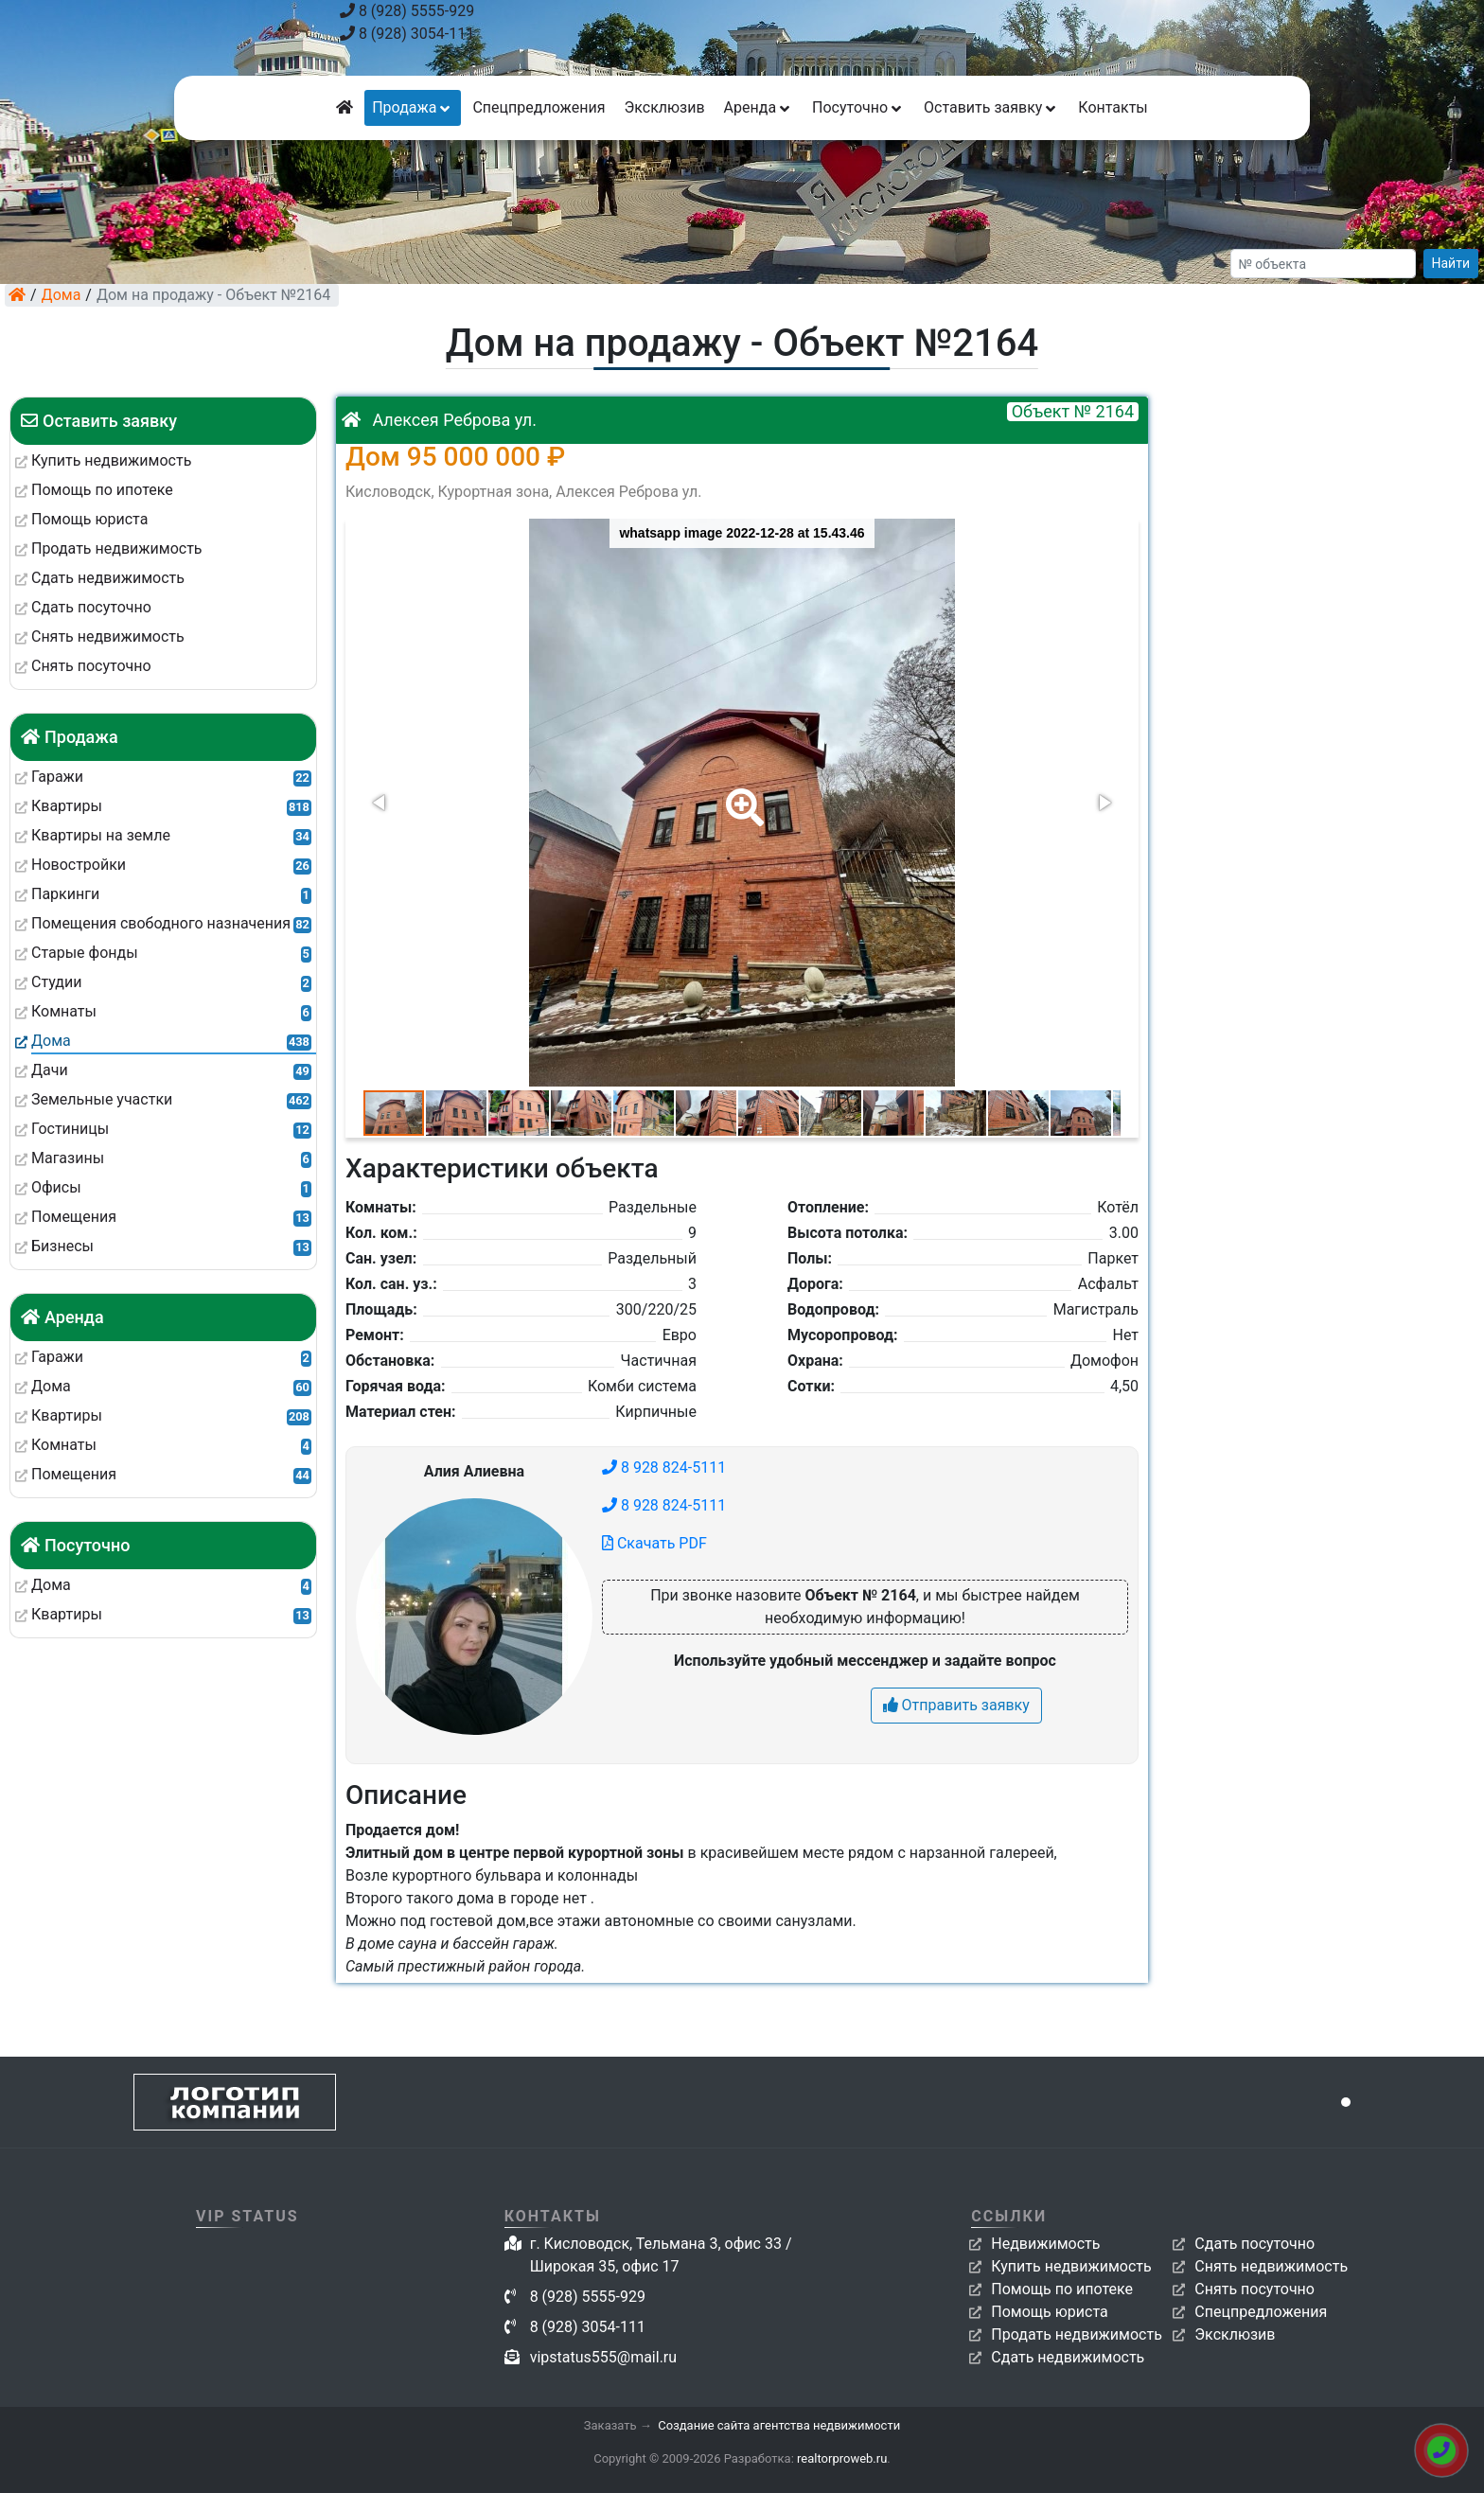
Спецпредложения (538, 107)
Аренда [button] (758, 107)
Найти (1451, 263)
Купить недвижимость (1071, 2266)
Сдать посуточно (1254, 2244)
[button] (741, 794)
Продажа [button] (412, 107)
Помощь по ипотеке (1062, 2289)
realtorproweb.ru (842, 2458)
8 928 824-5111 (664, 1467)
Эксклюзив (664, 107)
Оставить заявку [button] (991, 107)
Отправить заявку (956, 1705)
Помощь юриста (1049, 2312)
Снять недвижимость (1271, 2266)
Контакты (1112, 107)
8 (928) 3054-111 (407, 34)
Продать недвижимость (1076, 2334)
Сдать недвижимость (1067, 2357)
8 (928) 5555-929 (407, 11)
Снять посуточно (1254, 2289)
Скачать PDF (654, 1543)
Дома (61, 295)
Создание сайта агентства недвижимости (779, 2425)
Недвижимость (1045, 2244)
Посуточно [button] (858, 107)
